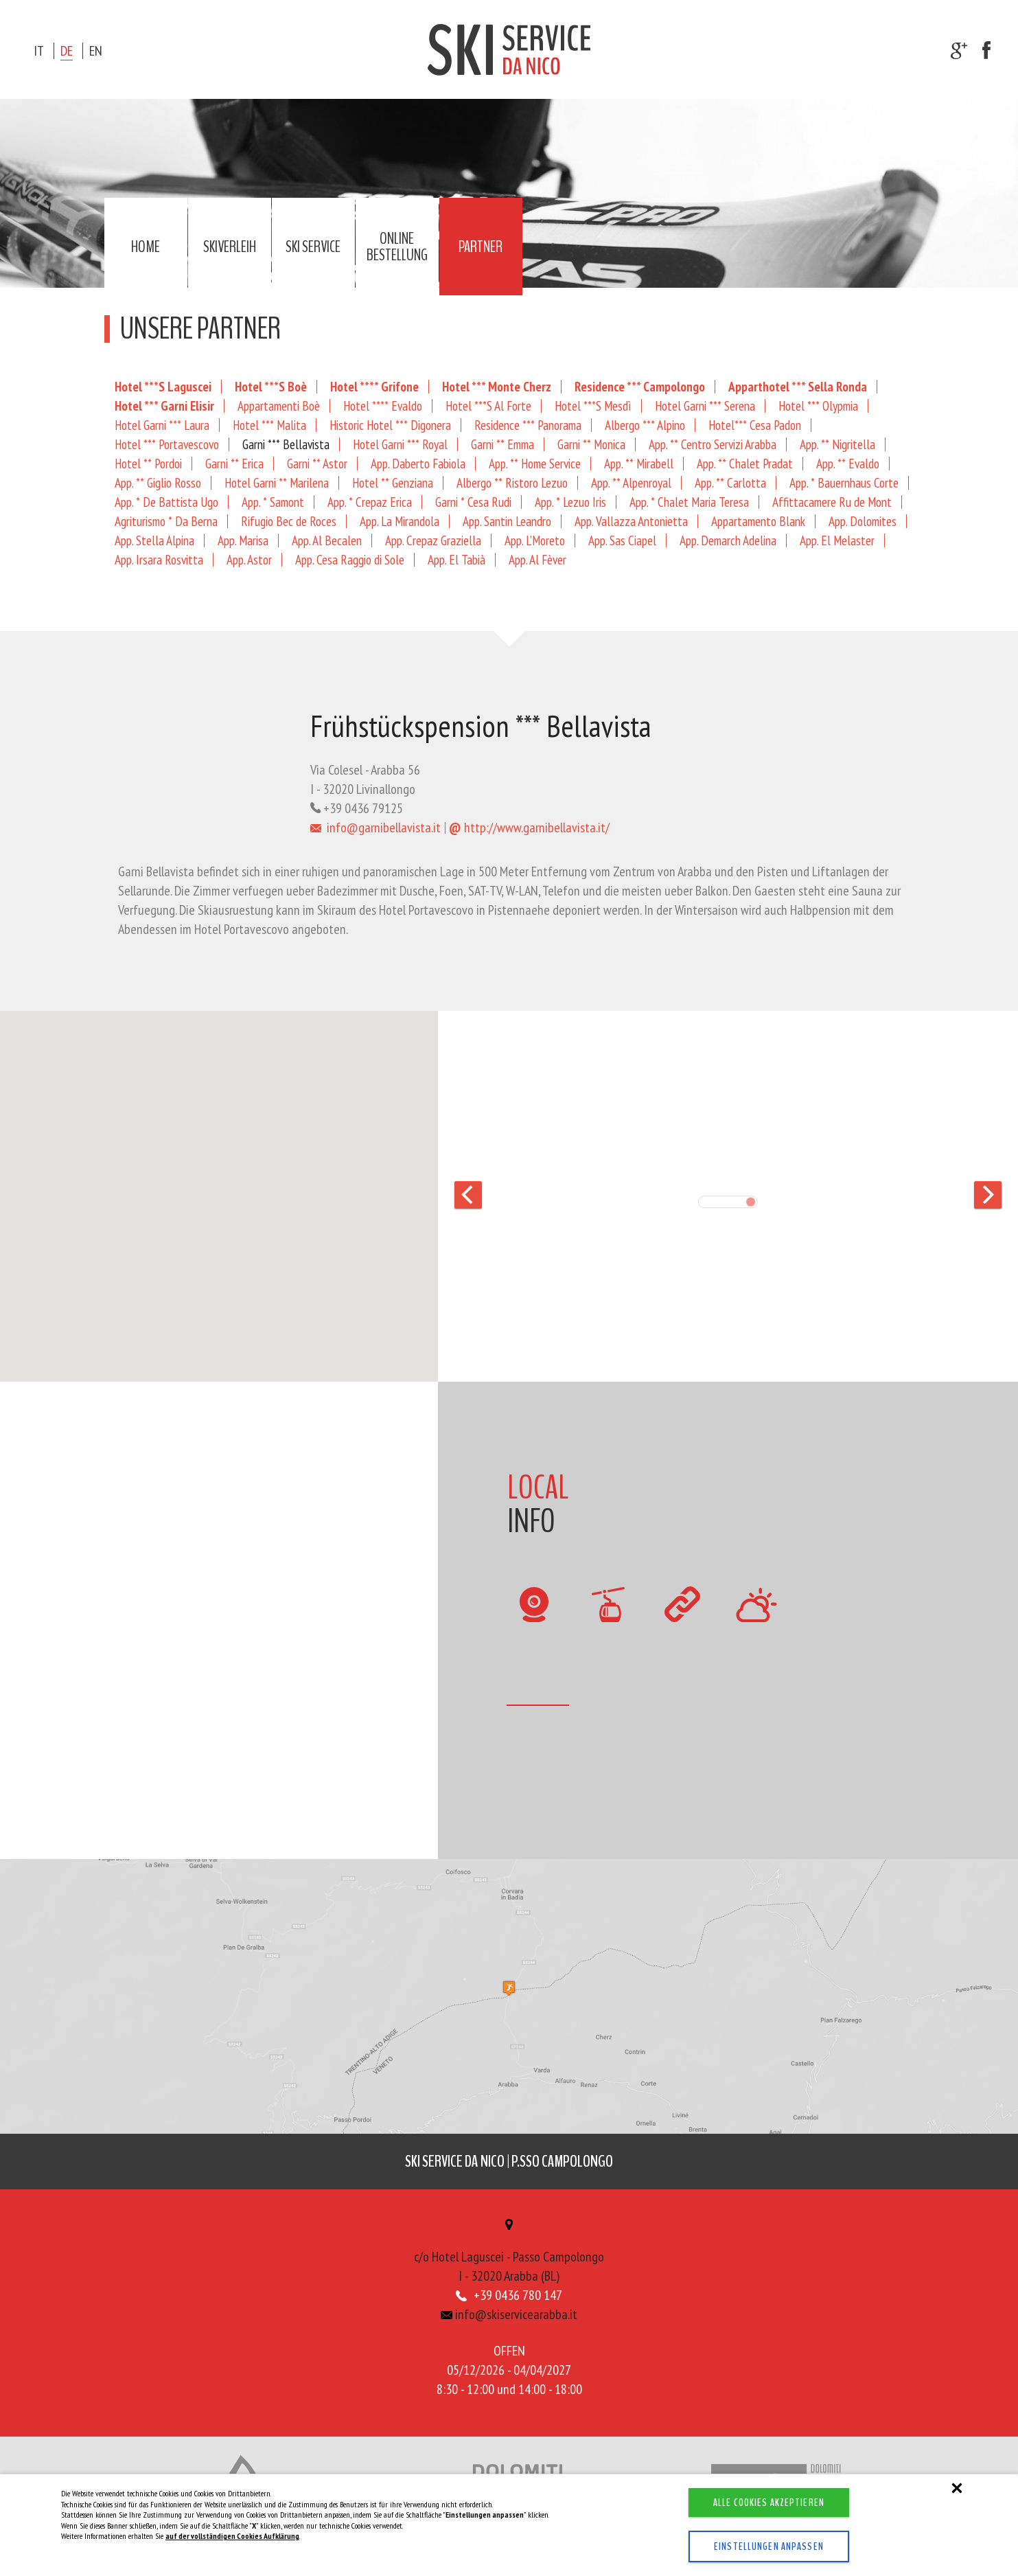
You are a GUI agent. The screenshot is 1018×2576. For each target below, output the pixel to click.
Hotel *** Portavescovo (167, 444)
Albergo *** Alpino (645, 424)
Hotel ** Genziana (392, 482)
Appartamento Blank (758, 520)
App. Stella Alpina (154, 540)
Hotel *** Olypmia (818, 405)
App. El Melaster (837, 540)
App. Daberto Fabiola (418, 463)
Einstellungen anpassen (769, 2546)
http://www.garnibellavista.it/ (529, 827)
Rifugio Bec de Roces (288, 520)
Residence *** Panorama (527, 424)
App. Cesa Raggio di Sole (349, 559)
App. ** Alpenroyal (631, 482)
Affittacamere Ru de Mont (832, 501)
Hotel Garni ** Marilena (276, 482)
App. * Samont (273, 501)
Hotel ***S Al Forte (488, 405)
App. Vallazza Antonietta (631, 520)
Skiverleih (229, 247)
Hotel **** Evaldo (382, 405)
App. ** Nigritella (837, 444)
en (95, 51)
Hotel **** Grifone (374, 386)
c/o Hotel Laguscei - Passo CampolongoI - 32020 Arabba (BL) (509, 2252)
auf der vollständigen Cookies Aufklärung (232, 2536)
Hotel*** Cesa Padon (754, 424)
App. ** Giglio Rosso (158, 482)
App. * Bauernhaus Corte (844, 482)
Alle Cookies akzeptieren (768, 2502)
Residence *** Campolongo (640, 386)
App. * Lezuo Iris (570, 501)
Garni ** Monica (591, 444)
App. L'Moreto (535, 540)
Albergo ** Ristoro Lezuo (512, 482)
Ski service (313, 247)
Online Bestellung (397, 246)
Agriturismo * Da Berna (166, 520)
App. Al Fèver (537, 559)
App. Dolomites (862, 520)
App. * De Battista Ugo (166, 501)
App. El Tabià (456, 559)
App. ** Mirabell (638, 463)
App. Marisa (243, 540)
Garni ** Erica (234, 463)
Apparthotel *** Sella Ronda (797, 386)
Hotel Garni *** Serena (705, 405)
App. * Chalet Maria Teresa (689, 501)
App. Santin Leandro (507, 520)
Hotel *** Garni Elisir (164, 405)
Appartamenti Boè (279, 405)
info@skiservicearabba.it (509, 2314)
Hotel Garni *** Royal (400, 444)
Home (145, 247)
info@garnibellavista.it (375, 827)
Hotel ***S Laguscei (163, 386)
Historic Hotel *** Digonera (390, 424)
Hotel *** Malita (269, 424)
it (39, 51)
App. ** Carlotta (730, 482)
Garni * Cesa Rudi (473, 501)
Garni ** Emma (502, 444)
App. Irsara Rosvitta (159, 559)
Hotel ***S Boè (271, 386)
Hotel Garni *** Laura (162, 424)
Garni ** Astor (317, 463)
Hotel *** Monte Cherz (496, 386)
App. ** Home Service (535, 463)
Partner (480, 247)
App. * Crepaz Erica (369, 501)
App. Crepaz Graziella (433, 540)
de (66, 51)
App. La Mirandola (399, 520)
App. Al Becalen (327, 540)
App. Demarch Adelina (728, 540)
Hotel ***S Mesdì (593, 405)
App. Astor (249, 559)
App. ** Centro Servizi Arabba (712, 444)
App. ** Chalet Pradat (745, 463)
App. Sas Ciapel (622, 540)
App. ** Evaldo (847, 463)
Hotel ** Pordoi (148, 463)
